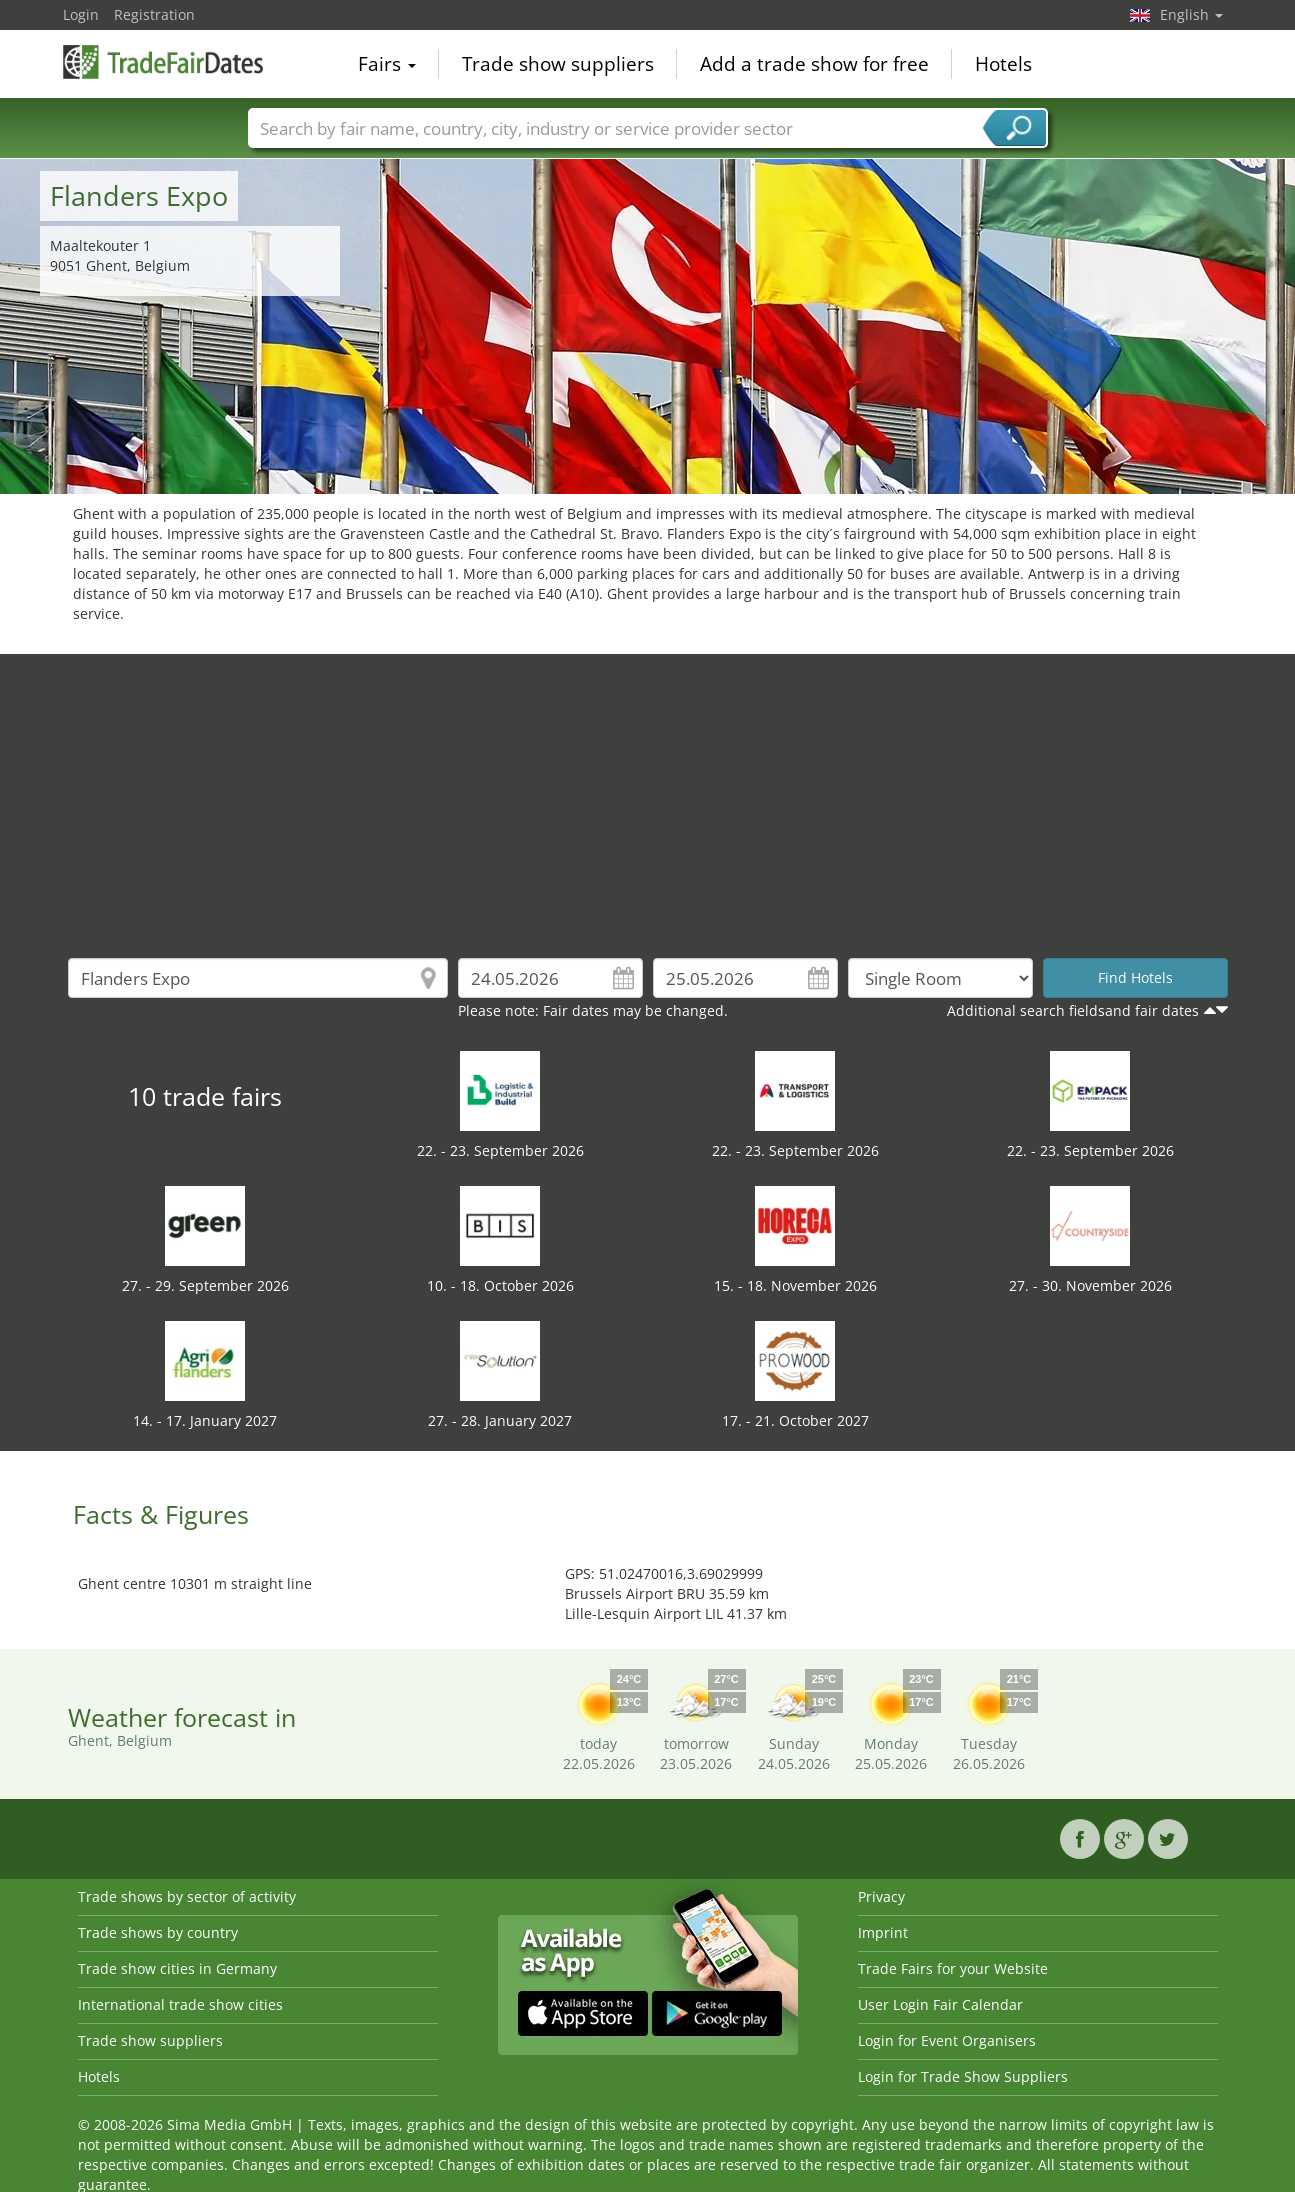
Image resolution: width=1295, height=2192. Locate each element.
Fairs (387, 64)
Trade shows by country (158, 1932)
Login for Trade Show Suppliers (963, 2076)
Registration (154, 14)
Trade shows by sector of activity (187, 1896)
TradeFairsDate (163, 62)
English (1191, 14)
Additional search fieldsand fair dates (1073, 1010)
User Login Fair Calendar (940, 2004)
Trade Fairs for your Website (953, 1968)
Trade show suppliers (558, 64)
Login (81, 14)
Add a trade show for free (814, 64)
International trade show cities (180, 2004)
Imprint (883, 1932)
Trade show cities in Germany (177, 1968)
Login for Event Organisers (947, 2040)
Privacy (881, 1896)
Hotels (1003, 64)
